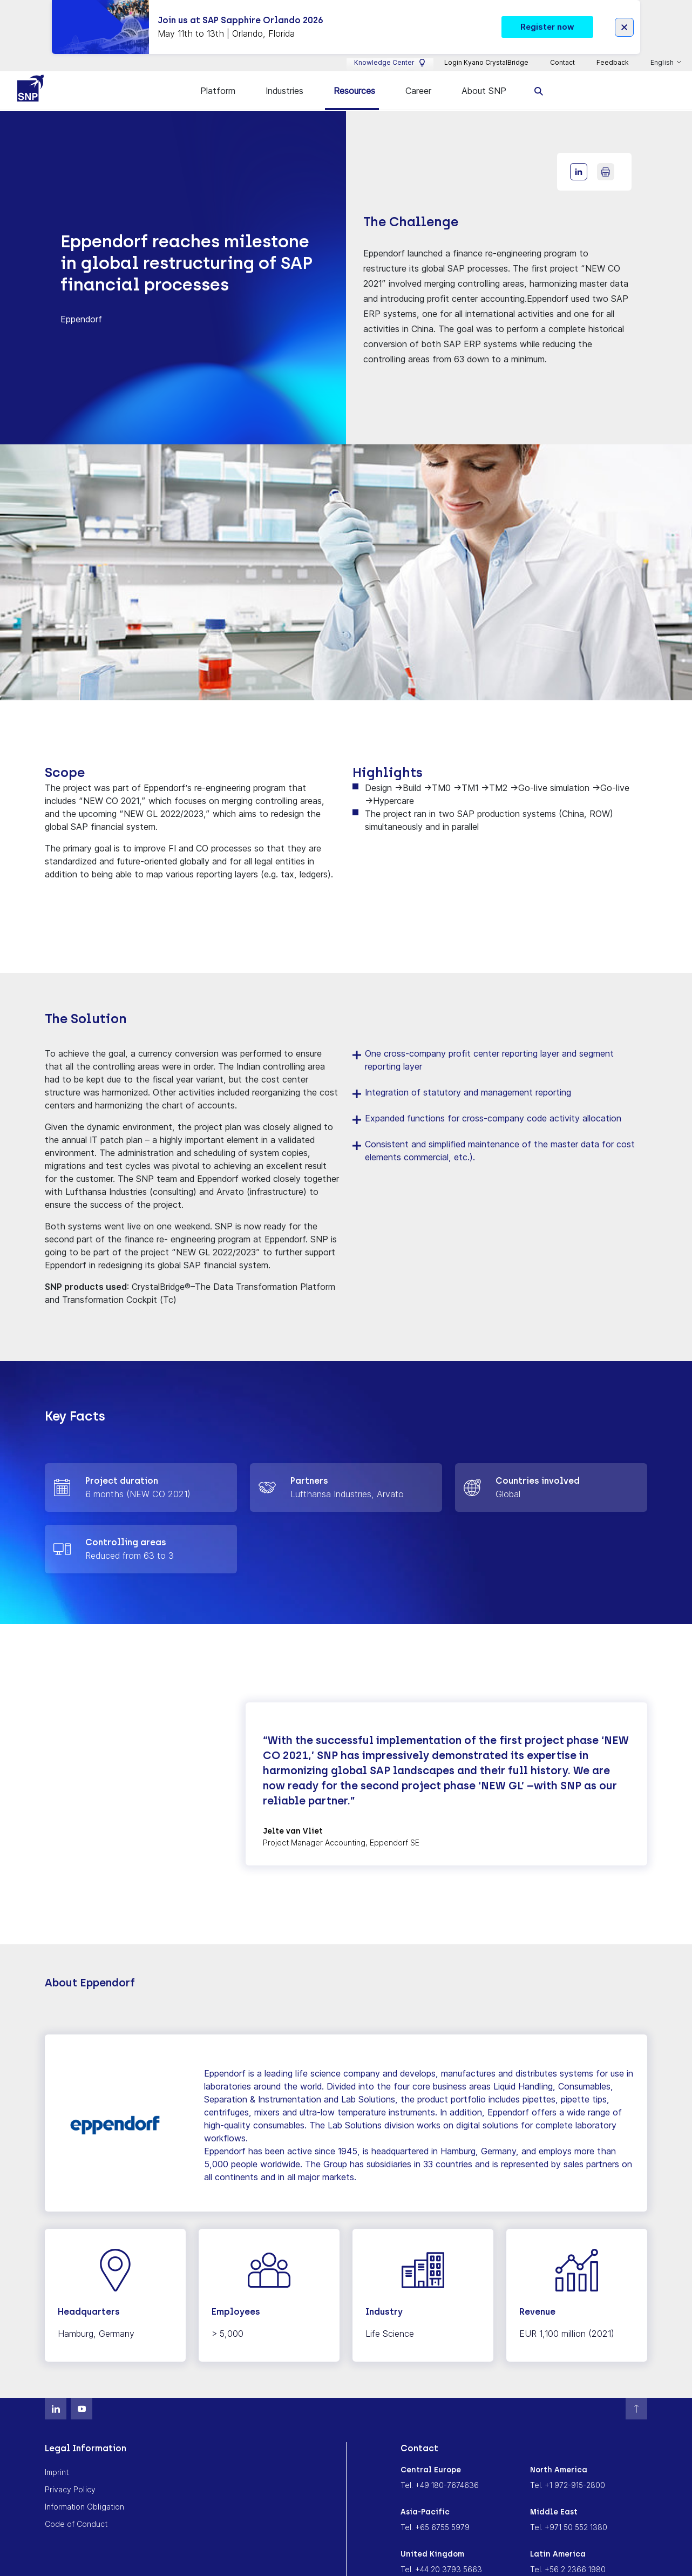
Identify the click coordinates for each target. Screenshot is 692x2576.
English (662, 49)
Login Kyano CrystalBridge (486, 49)
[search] (539, 77)
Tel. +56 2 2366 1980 (568, 2555)
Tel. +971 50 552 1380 (568, 2513)
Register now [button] (547, 11)
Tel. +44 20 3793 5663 (441, 2555)
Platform (217, 76)
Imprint (57, 2458)
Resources (354, 76)
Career (418, 76)
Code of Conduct (76, 2510)
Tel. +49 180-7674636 (440, 2471)
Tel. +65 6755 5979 (435, 2513)
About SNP (484, 76)
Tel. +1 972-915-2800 (567, 2471)
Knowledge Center (390, 49)
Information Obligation (84, 2493)
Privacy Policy (70, 2475)
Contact (562, 49)
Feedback (612, 49)
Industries (284, 76)
